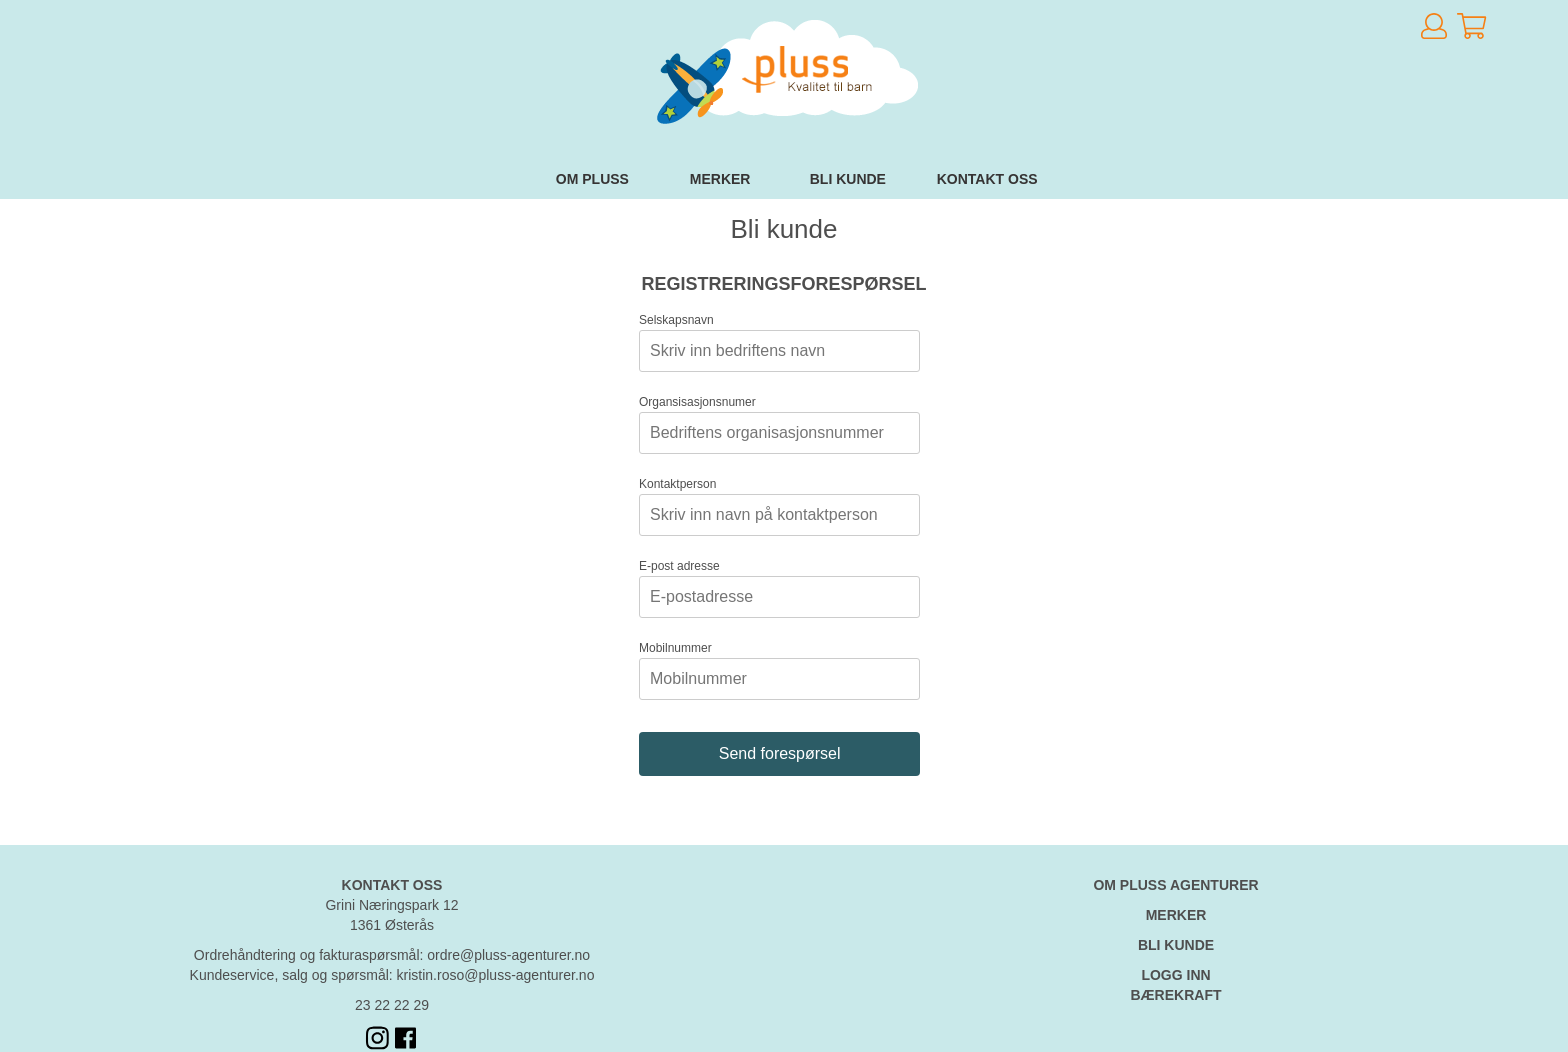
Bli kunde (848, 179)
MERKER (1176, 915)
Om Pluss (592, 179)
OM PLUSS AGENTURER (1175, 885)
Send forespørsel (780, 753)
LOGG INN (1175, 975)
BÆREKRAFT (1176, 995)
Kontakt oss (987, 179)
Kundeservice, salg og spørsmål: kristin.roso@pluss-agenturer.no (392, 975)
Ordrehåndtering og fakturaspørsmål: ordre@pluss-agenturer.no (392, 955)
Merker (720, 179)
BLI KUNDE (1176, 945)
